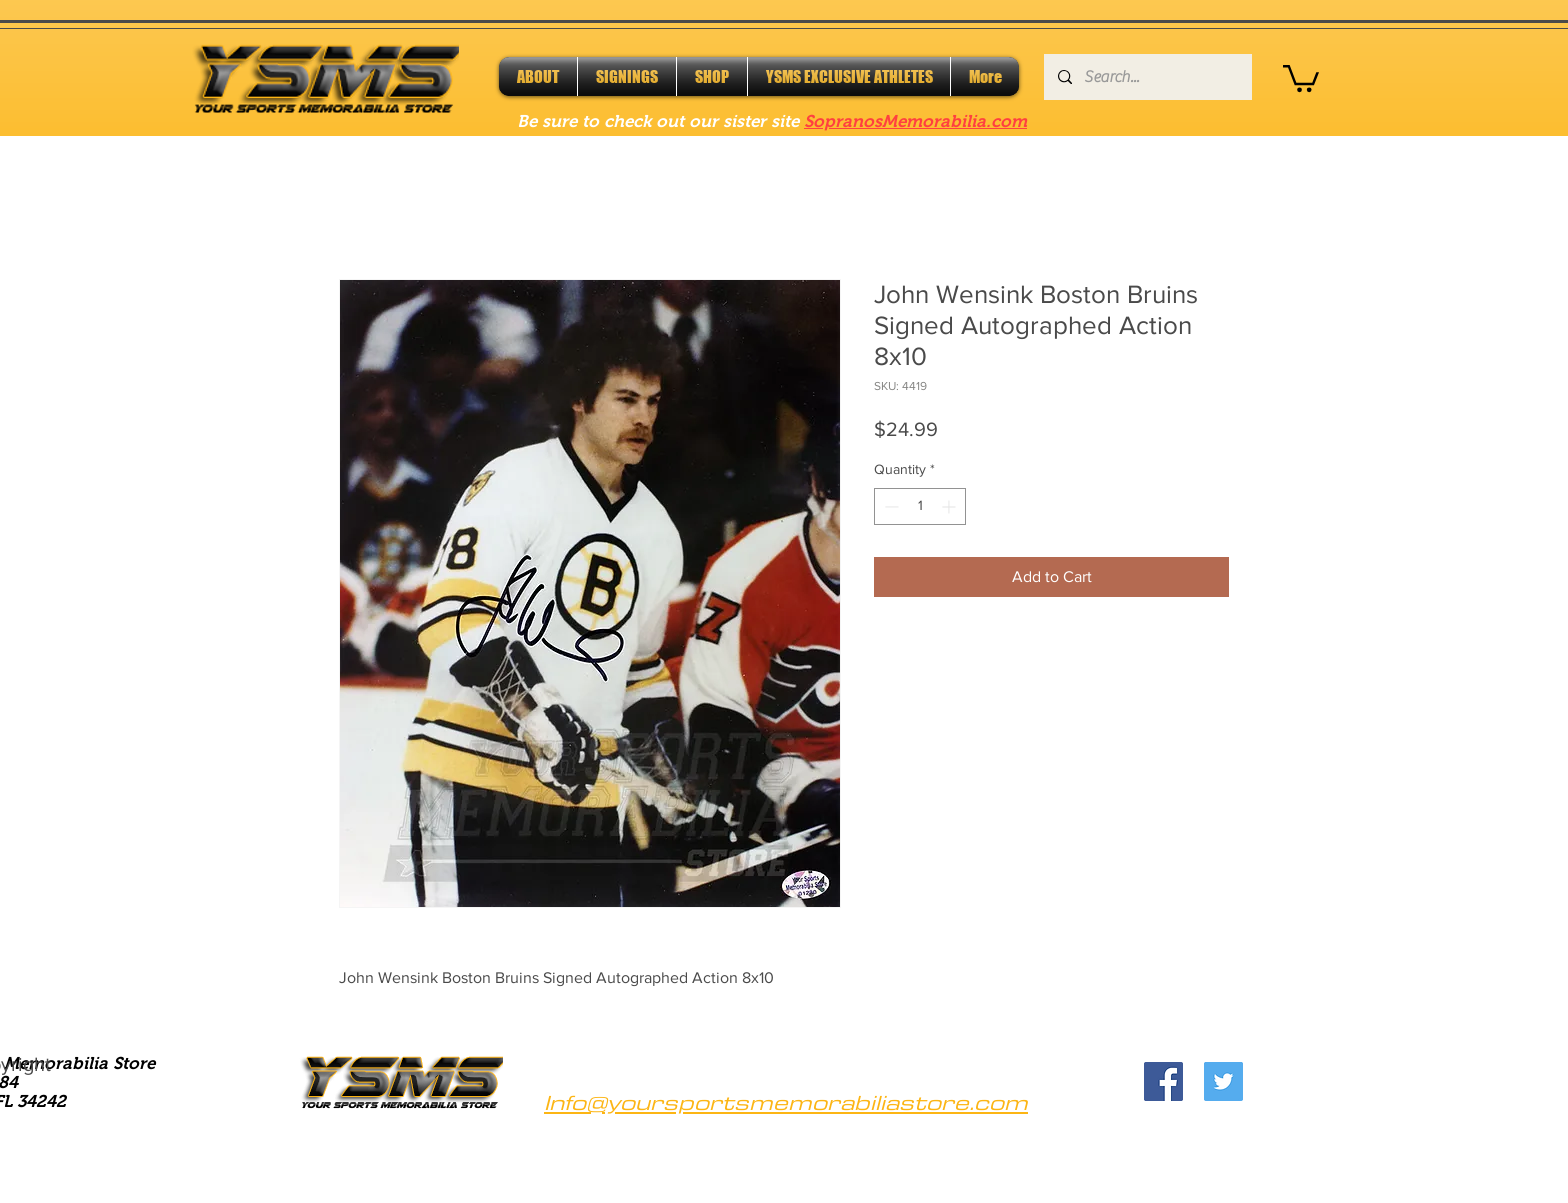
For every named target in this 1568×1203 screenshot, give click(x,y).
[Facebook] (1163, 1081)
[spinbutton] (920, 506)
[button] (1301, 77)
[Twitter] (1223, 1081)
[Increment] (950, 506)
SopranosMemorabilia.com (915, 121)
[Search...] (1147, 77)
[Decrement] (889, 506)
